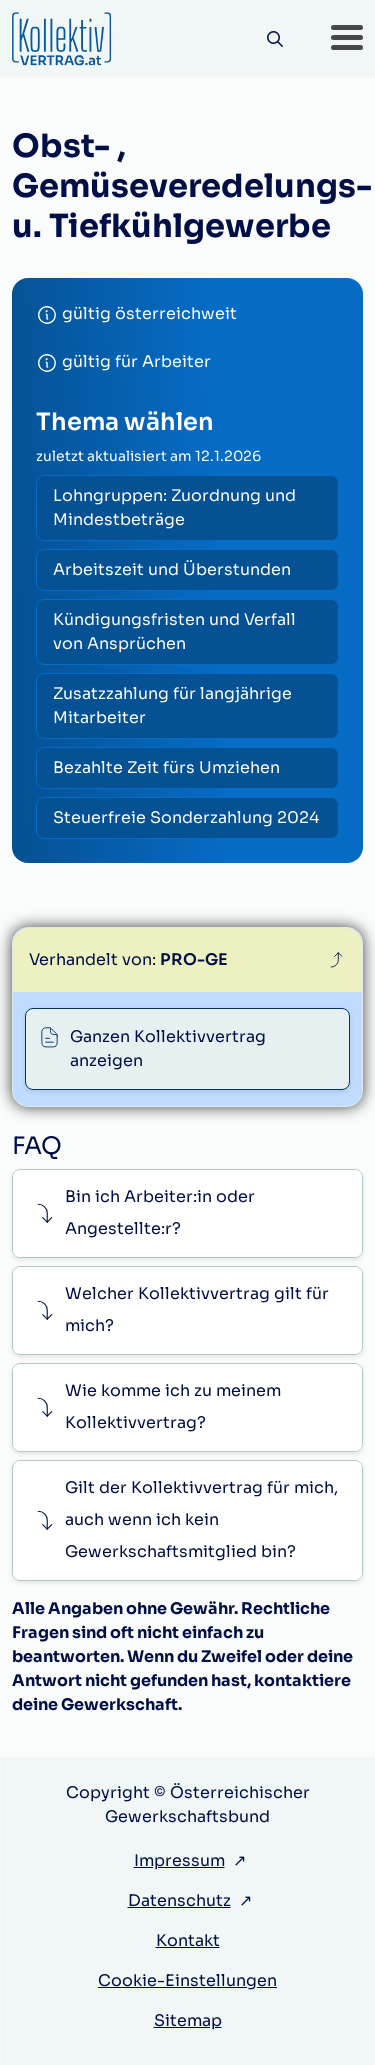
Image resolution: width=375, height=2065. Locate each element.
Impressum (179, 1860)
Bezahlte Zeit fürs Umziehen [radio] (166, 767)
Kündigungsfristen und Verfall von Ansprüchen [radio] (174, 631)
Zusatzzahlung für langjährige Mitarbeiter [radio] (172, 705)
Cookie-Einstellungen (187, 1980)
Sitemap (188, 2020)
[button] (347, 39)
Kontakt (188, 1940)
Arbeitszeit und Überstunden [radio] (172, 569)
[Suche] (274, 39)
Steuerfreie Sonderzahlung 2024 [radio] (186, 817)
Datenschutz (179, 1900)
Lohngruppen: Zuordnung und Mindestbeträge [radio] (174, 507)
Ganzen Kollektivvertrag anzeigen (168, 1048)
